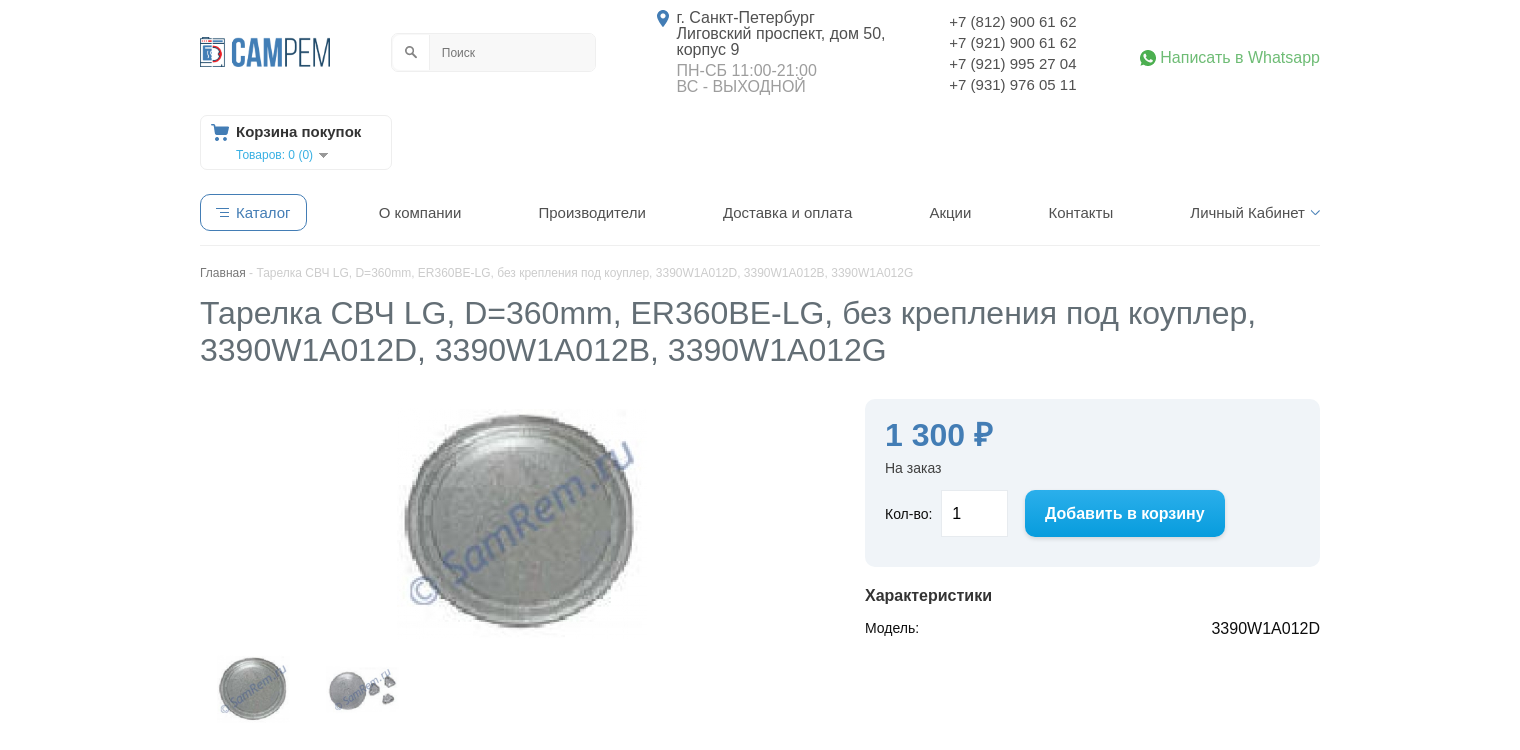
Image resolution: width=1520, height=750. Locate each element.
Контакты (1080, 212)
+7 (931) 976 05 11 (1012, 84)
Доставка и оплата (787, 212)
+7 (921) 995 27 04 (1012, 63)
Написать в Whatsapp (1240, 58)
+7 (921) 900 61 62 (1012, 42)
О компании (420, 212)
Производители (591, 212)
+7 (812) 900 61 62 (1012, 21)
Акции (950, 212)
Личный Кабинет (1247, 212)
